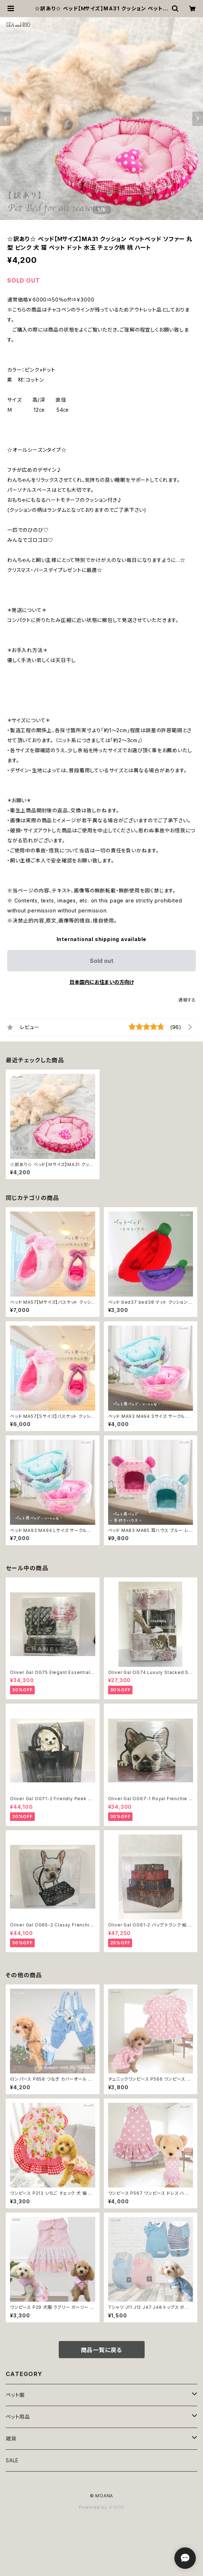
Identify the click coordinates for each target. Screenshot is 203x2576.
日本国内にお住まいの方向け (101, 982)
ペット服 (15, 2395)
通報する (187, 1000)
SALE (12, 2460)
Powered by (102, 2507)
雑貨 (11, 2438)
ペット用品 (18, 2417)
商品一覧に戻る (101, 2350)
